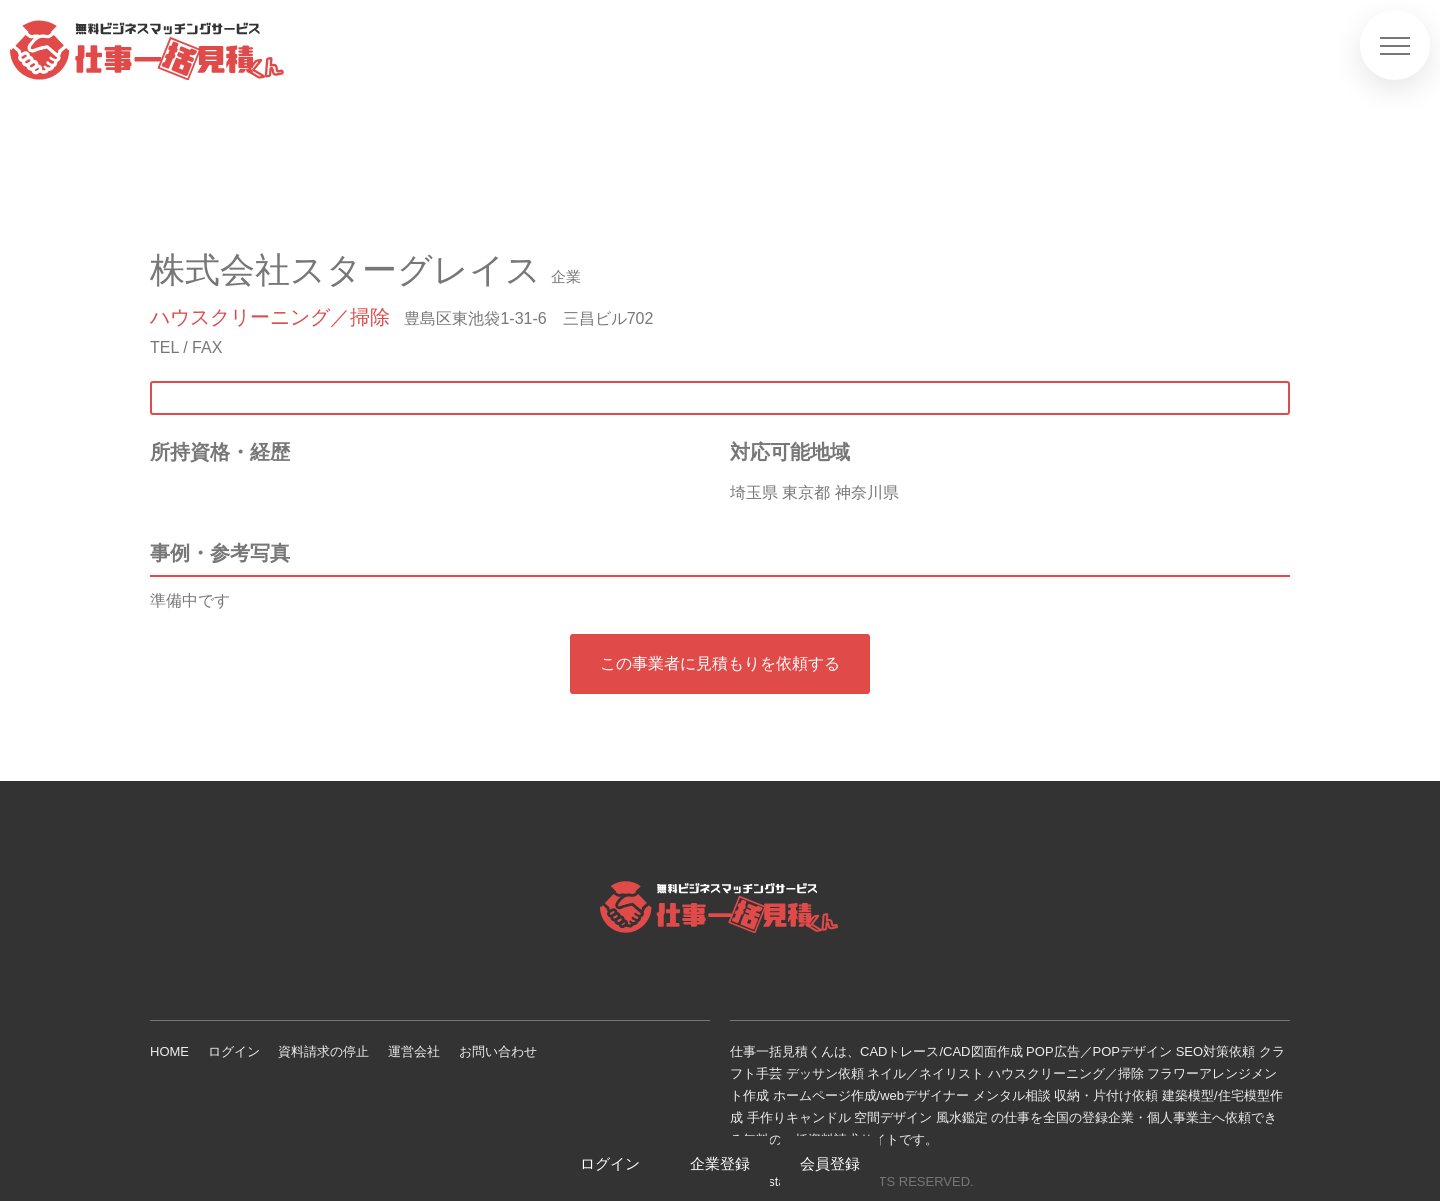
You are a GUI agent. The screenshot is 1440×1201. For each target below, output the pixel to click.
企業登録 (720, 1163)
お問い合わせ (498, 1051)
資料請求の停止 (323, 1051)
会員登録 (830, 1163)
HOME (169, 1051)
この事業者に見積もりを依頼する (720, 663)
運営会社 (414, 1051)
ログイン (234, 1051)
